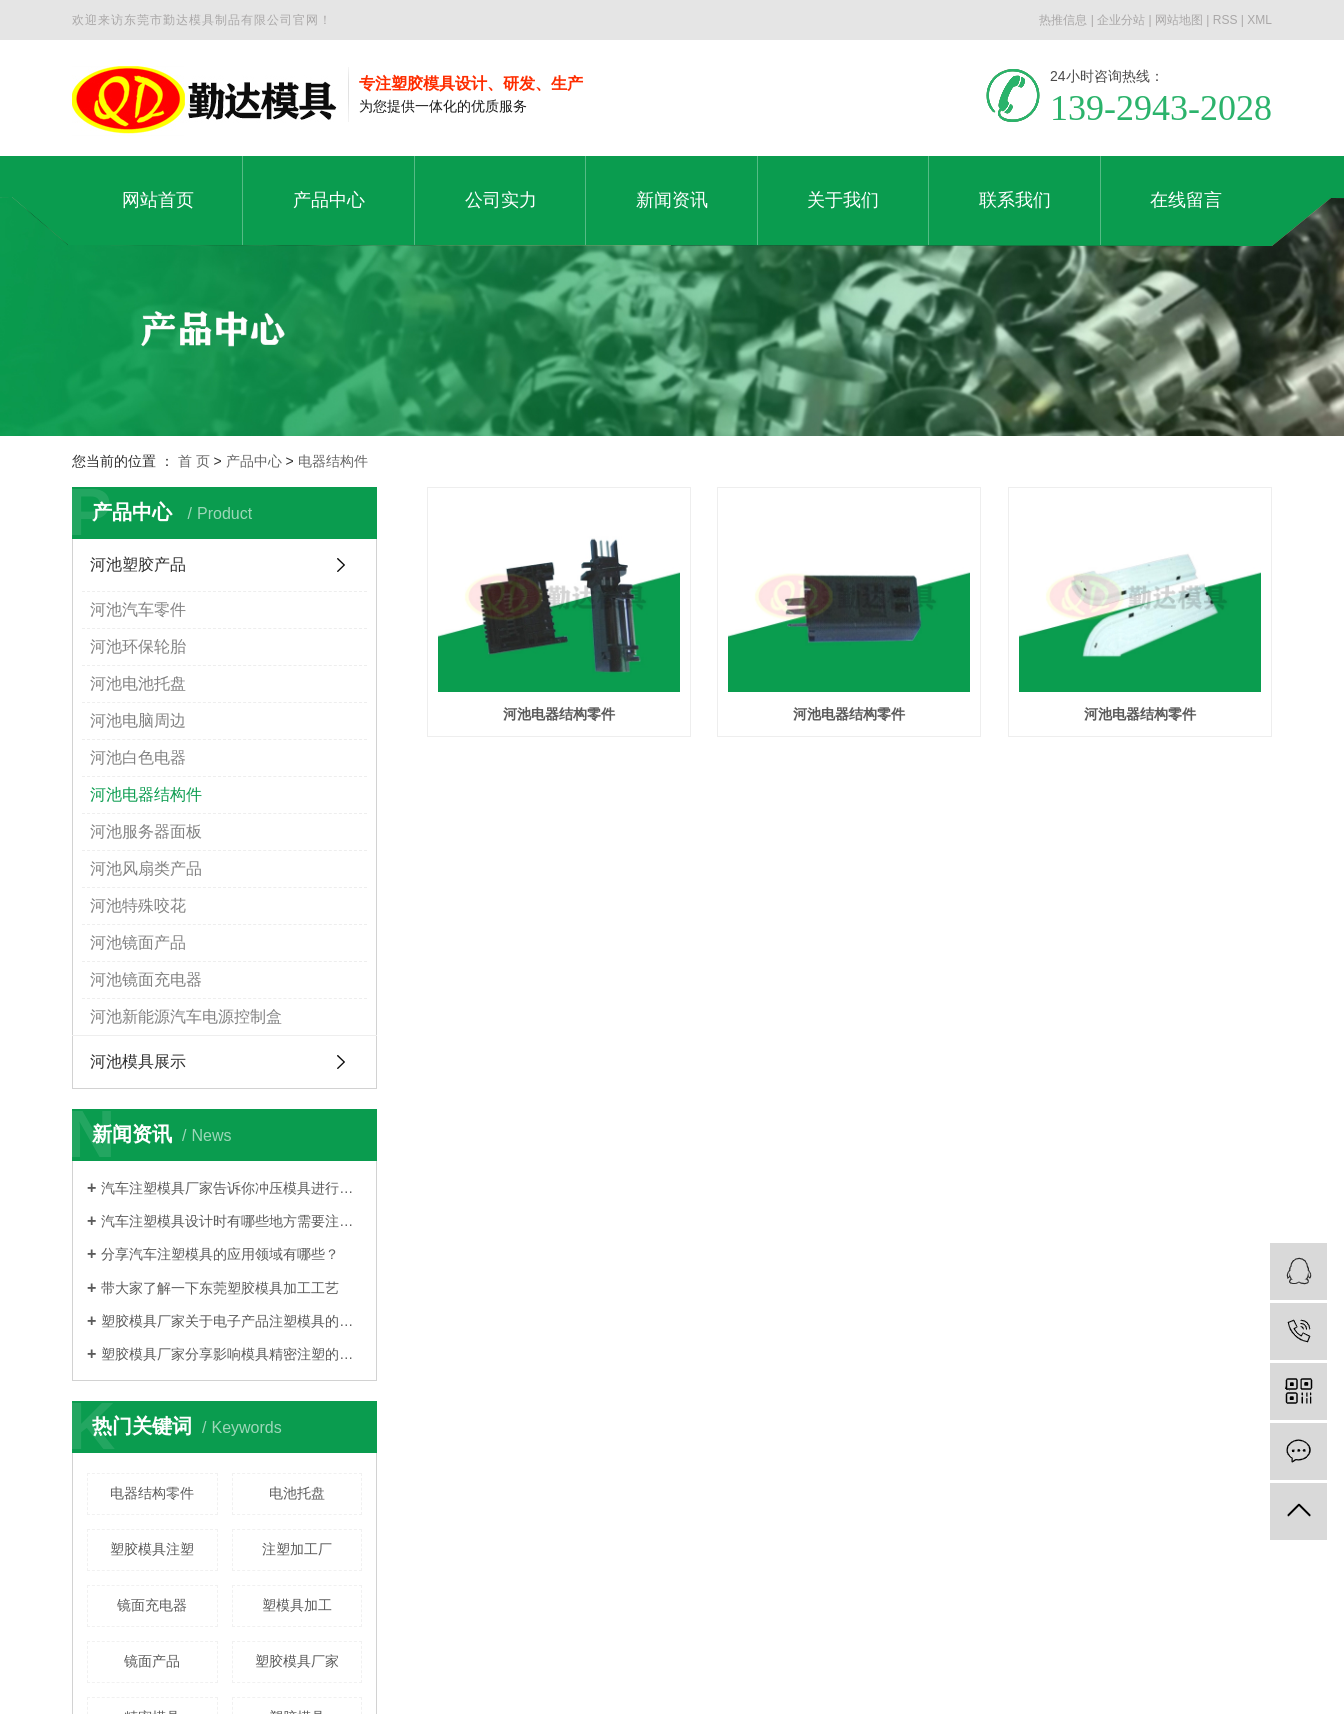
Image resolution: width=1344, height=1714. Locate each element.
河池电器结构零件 (559, 714)
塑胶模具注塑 (152, 1549)
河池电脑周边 (138, 720)
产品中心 (254, 461)
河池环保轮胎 (138, 646)
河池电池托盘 (138, 683)
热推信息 (1063, 20)
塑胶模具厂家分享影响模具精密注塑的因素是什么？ (231, 1354)
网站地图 (1179, 20)
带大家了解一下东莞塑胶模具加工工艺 (220, 1288)
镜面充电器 (152, 1605)
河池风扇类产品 (146, 868)
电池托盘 (297, 1493)
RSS (1225, 20)
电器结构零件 (152, 1493)
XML (1259, 20)
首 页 (194, 461)
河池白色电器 (138, 757)
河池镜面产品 (138, 942)
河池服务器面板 (146, 831)
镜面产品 (152, 1661)
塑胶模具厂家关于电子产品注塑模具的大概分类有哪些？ (231, 1321)
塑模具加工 (297, 1605)
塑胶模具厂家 (297, 1661)
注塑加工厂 (297, 1549)
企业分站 (1121, 20)
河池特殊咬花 (138, 905)
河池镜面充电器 (146, 979)
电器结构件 (333, 461)
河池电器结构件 (146, 794)
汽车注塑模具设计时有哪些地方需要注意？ (231, 1221)
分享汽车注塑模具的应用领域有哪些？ (220, 1254)
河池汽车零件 (138, 609)
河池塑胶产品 (138, 564)
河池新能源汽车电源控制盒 (186, 1016)
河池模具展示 (138, 1061)
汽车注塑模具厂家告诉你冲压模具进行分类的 (231, 1188)
